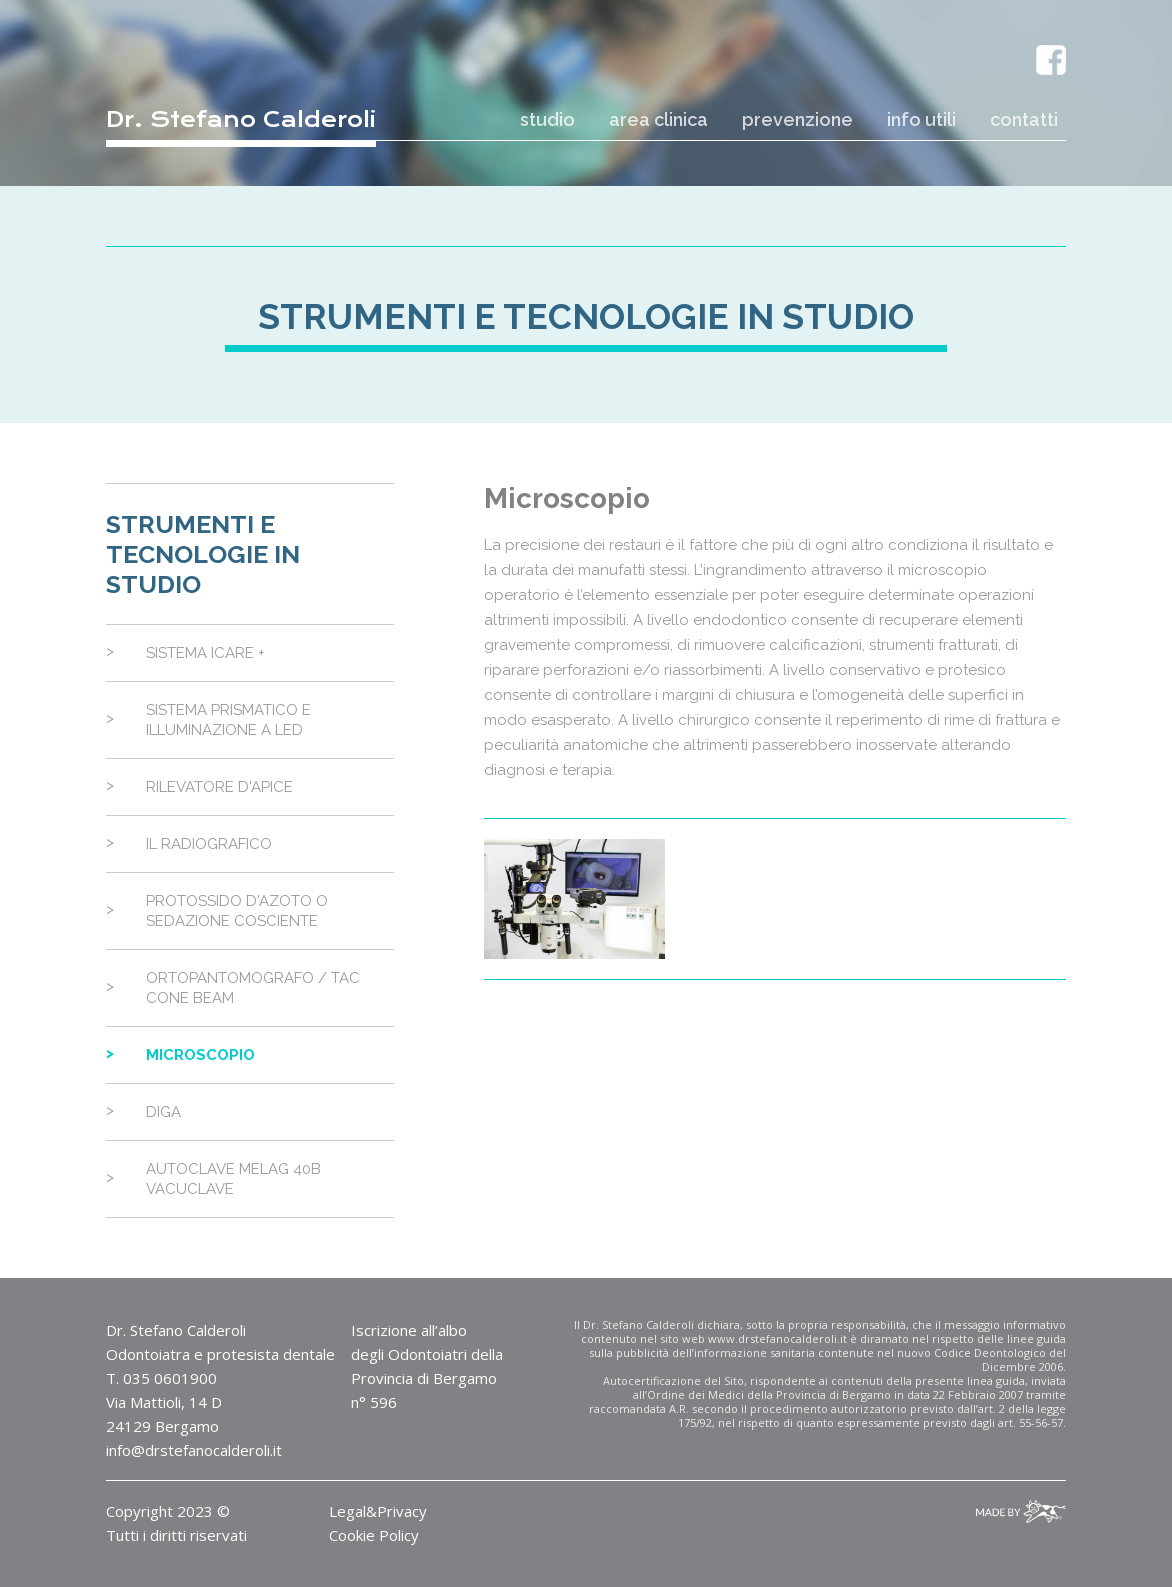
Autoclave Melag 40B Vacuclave (233, 1179)
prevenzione (797, 119)
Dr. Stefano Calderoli (241, 119)
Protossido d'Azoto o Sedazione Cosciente (237, 911)
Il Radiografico (209, 844)
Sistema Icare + (205, 653)
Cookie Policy (374, 1535)
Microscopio (200, 1055)
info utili (921, 119)
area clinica (658, 119)
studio (547, 119)
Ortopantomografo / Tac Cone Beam (253, 988)
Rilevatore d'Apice (219, 787)
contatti (1024, 119)
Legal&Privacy (378, 1511)
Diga (163, 1112)
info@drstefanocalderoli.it (194, 1450)
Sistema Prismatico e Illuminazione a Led (228, 720)
